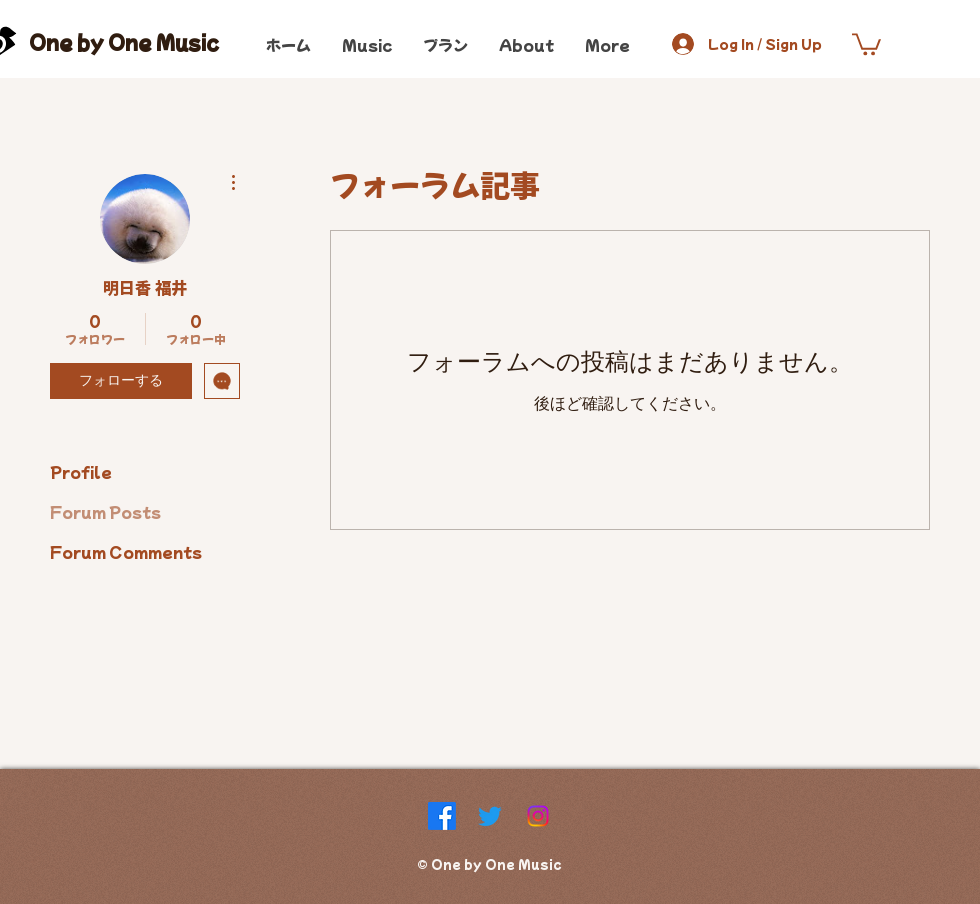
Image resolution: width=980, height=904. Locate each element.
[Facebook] (442, 816)
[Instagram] (538, 816)
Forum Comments (126, 551)
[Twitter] (490, 816)
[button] (866, 43)
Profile (81, 471)
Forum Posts (105, 511)
